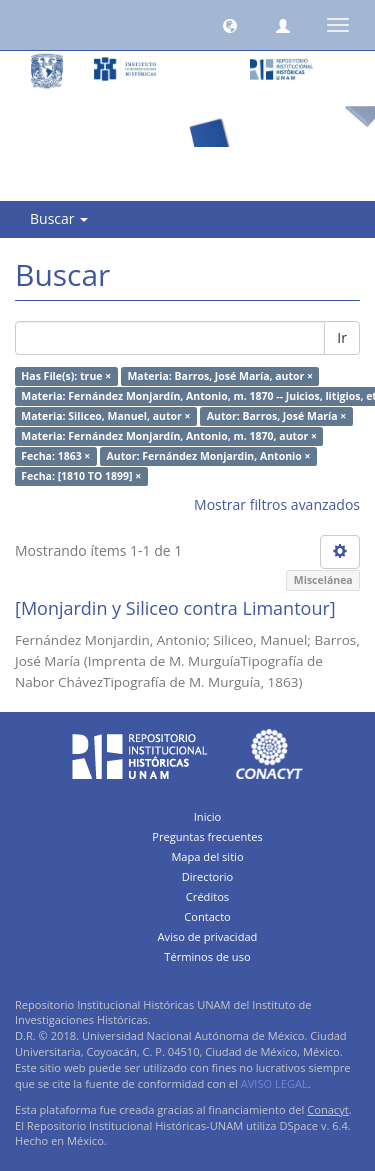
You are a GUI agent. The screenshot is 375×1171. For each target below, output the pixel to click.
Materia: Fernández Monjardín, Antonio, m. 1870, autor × (169, 436)
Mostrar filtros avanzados (277, 504)
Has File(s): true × (66, 376)
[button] (230, 25)
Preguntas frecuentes (207, 836)
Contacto (207, 916)
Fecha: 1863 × (55, 456)
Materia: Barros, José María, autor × (220, 376)
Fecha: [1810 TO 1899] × (81, 476)
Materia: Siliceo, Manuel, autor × (105, 416)
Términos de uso (207, 956)
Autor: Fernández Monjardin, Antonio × (209, 456)
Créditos (207, 896)
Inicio (208, 816)
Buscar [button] (59, 218)
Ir (342, 337)
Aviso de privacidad (208, 936)
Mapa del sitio (207, 856)
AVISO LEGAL (274, 1083)
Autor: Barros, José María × (276, 416)
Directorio (208, 876)
